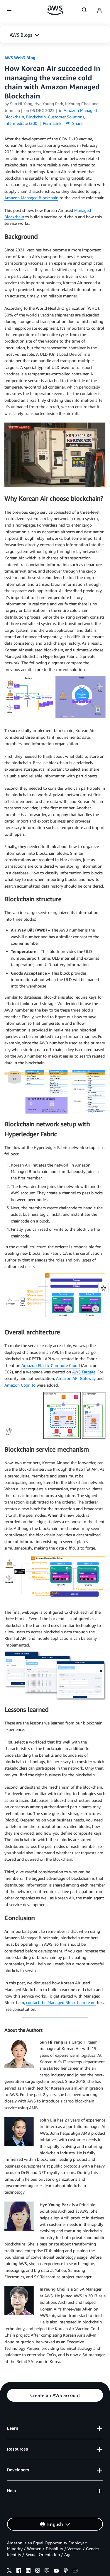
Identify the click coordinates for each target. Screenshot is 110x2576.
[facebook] (18, 2571)
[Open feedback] (103, 1288)
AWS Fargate (83, 1371)
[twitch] (47, 2571)
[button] (55, 35)
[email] (75, 2571)
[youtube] (56, 2571)
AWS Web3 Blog (19, 57)
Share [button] (74, 123)
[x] (9, 2571)
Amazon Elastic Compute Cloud (50, 1365)
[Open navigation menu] (9, 10)
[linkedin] (28, 2571)
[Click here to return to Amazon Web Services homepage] (55, 10)
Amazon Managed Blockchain (31, 197)
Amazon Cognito (19, 1385)
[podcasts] (65, 2571)
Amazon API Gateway (76, 1378)
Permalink (52, 123)
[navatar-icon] (99, 10)
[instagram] (37, 2571)
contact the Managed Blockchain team (61, 2002)
